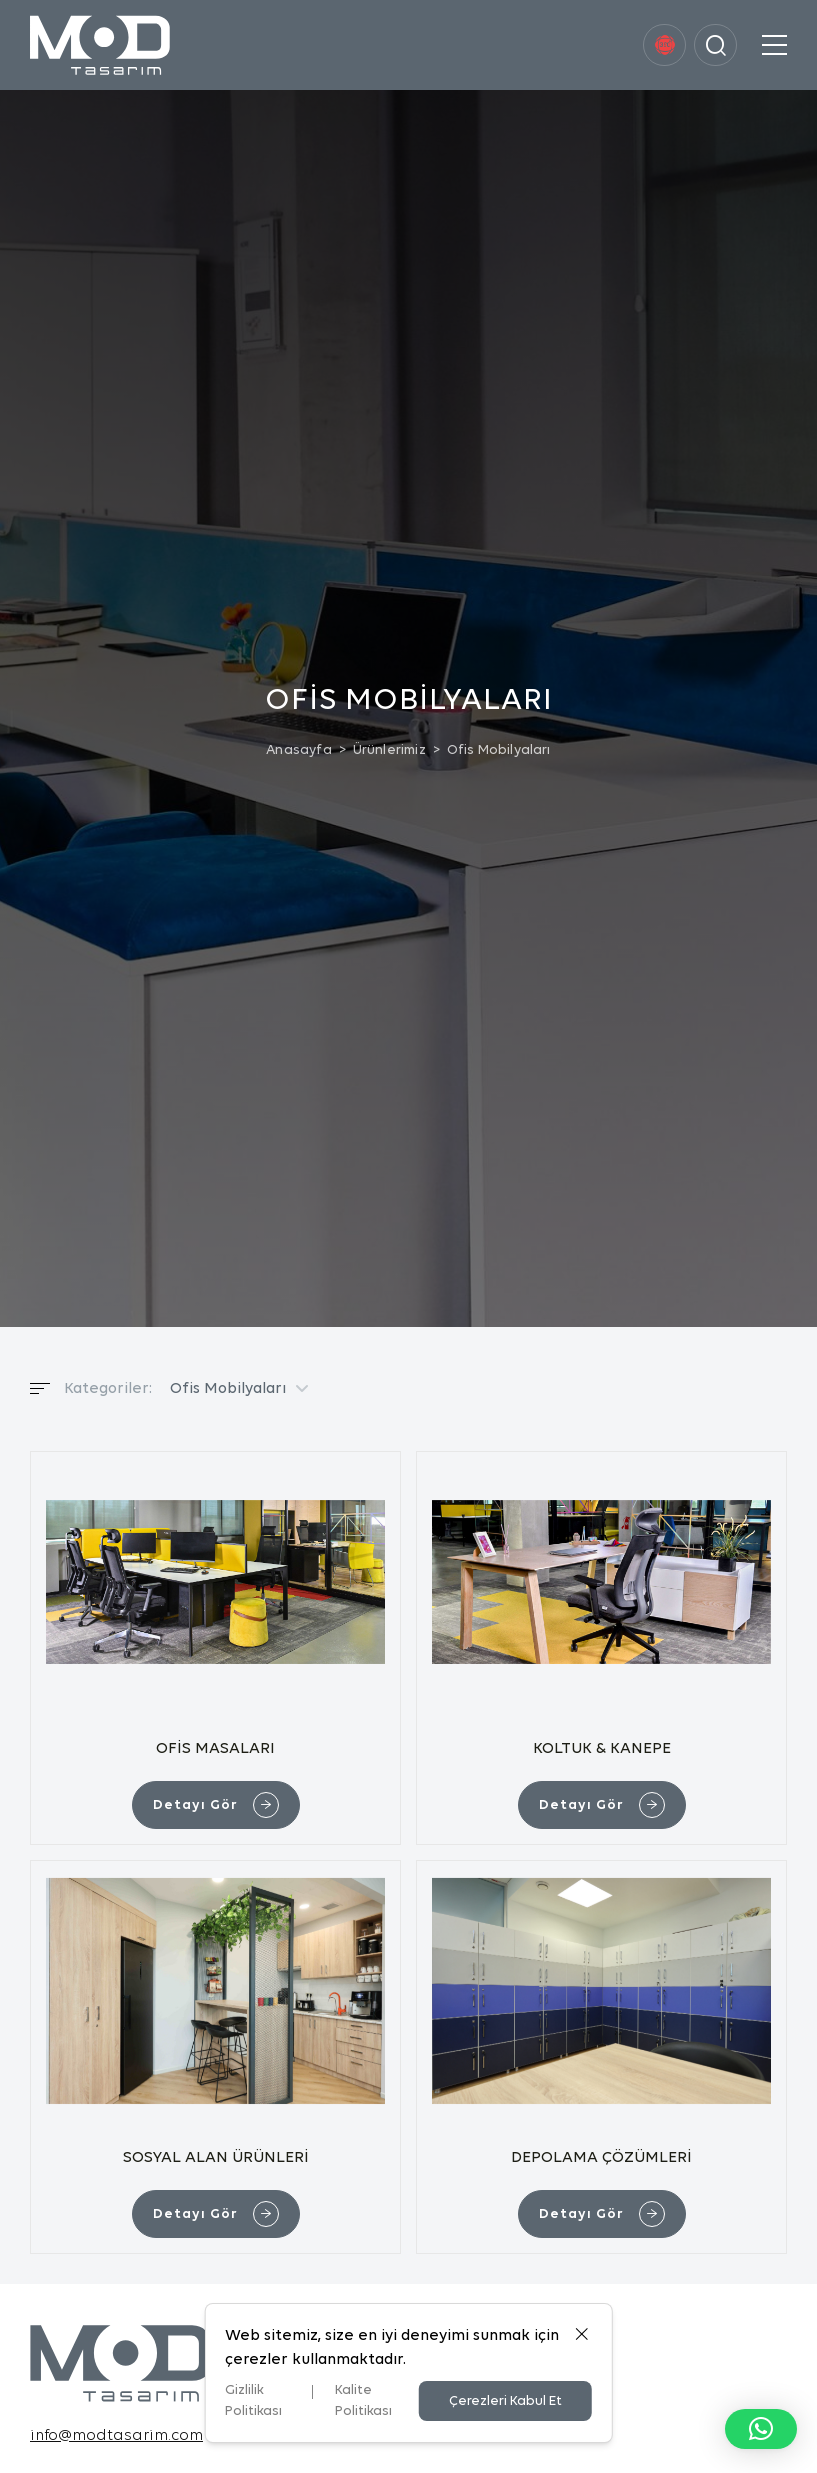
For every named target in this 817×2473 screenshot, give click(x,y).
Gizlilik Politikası (253, 2401)
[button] (761, 2429)
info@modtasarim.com (116, 2436)
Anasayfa (299, 750)
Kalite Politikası (363, 2401)
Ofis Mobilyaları (499, 750)
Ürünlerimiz (389, 750)
